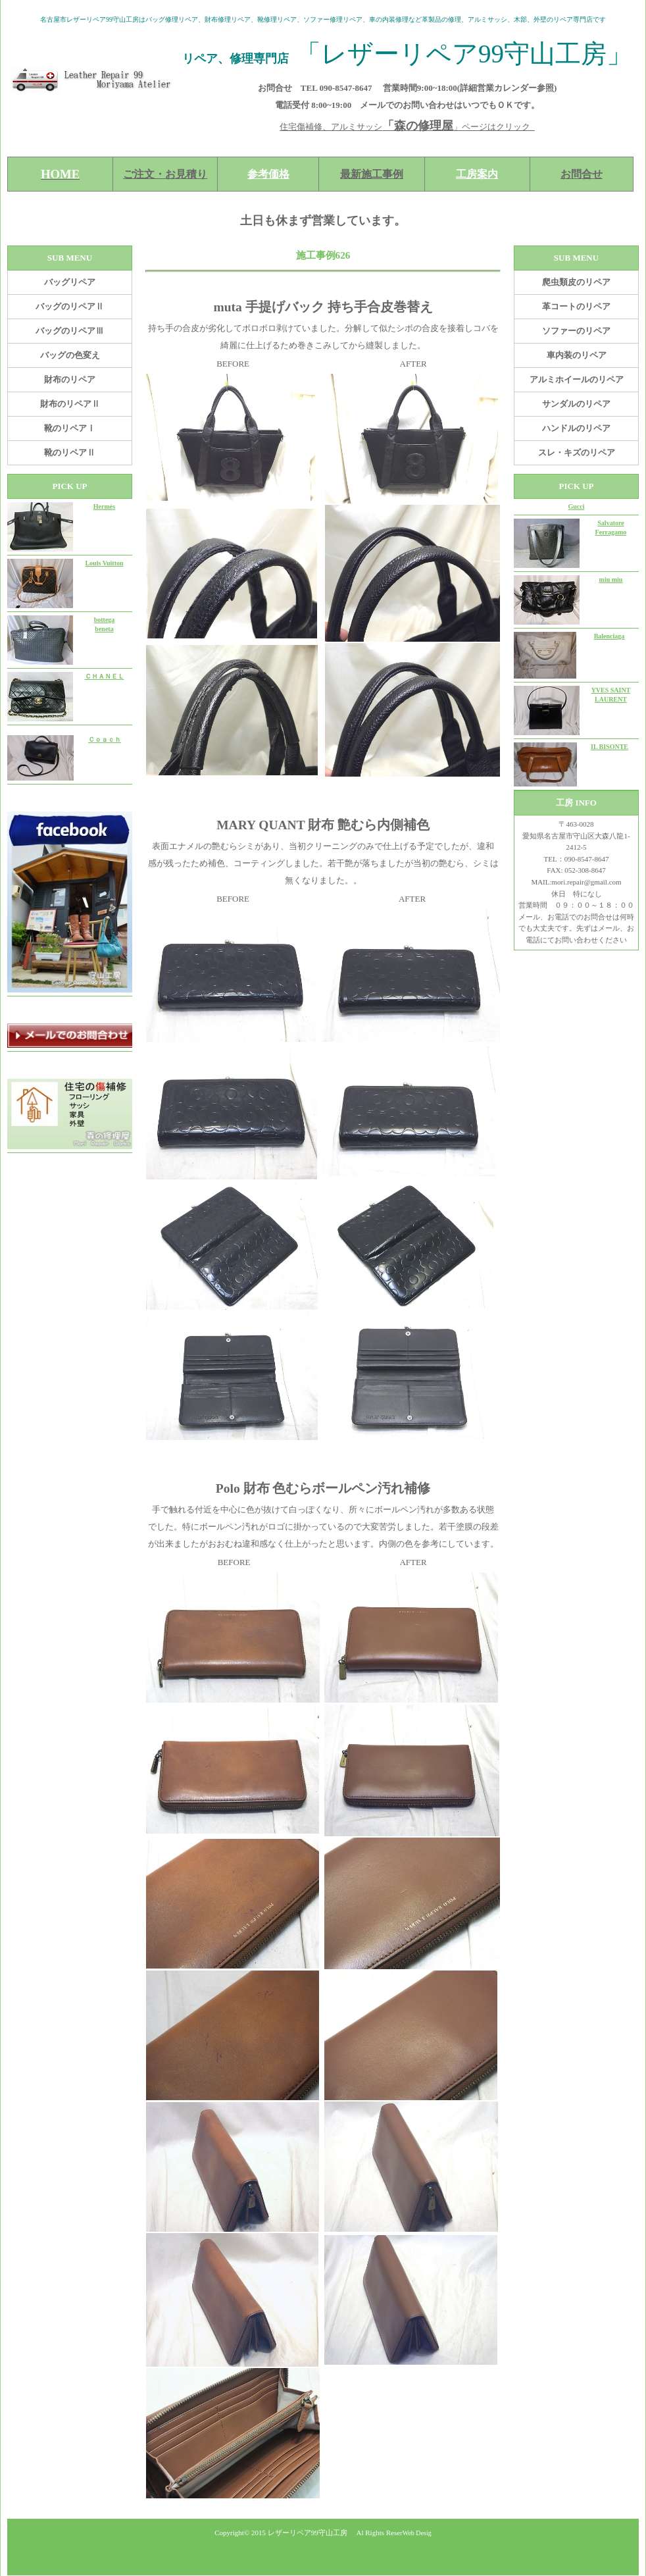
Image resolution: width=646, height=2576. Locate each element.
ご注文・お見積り (165, 174)
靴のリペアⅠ (69, 428)
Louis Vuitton (104, 563)
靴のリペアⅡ (69, 452)
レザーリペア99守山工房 (307, 2533)
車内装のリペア (577, 355)
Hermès (104, 506)
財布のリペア (69, 379)
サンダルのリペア (576, 404)
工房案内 (477, 174)
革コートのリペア (576, 306)
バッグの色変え (70, 355)
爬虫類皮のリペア (576, 282)
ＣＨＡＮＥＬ (104, 676)
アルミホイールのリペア (577, 379)
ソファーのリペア (576, 331)
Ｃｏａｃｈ (104, 739)
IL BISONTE (609, 746)
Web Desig (417, 2533)
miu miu (611, 579)
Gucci (576, 506)
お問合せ (581, 174)
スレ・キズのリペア (576, 452)
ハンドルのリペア (576, 428)
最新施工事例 (371, 174)
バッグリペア (69, 282)
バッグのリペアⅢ (70, 331)
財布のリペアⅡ (70, 404)
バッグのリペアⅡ (70, 306)
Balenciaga (609, 636)
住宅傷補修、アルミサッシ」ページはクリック (407, 127)
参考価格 (268, 174)
